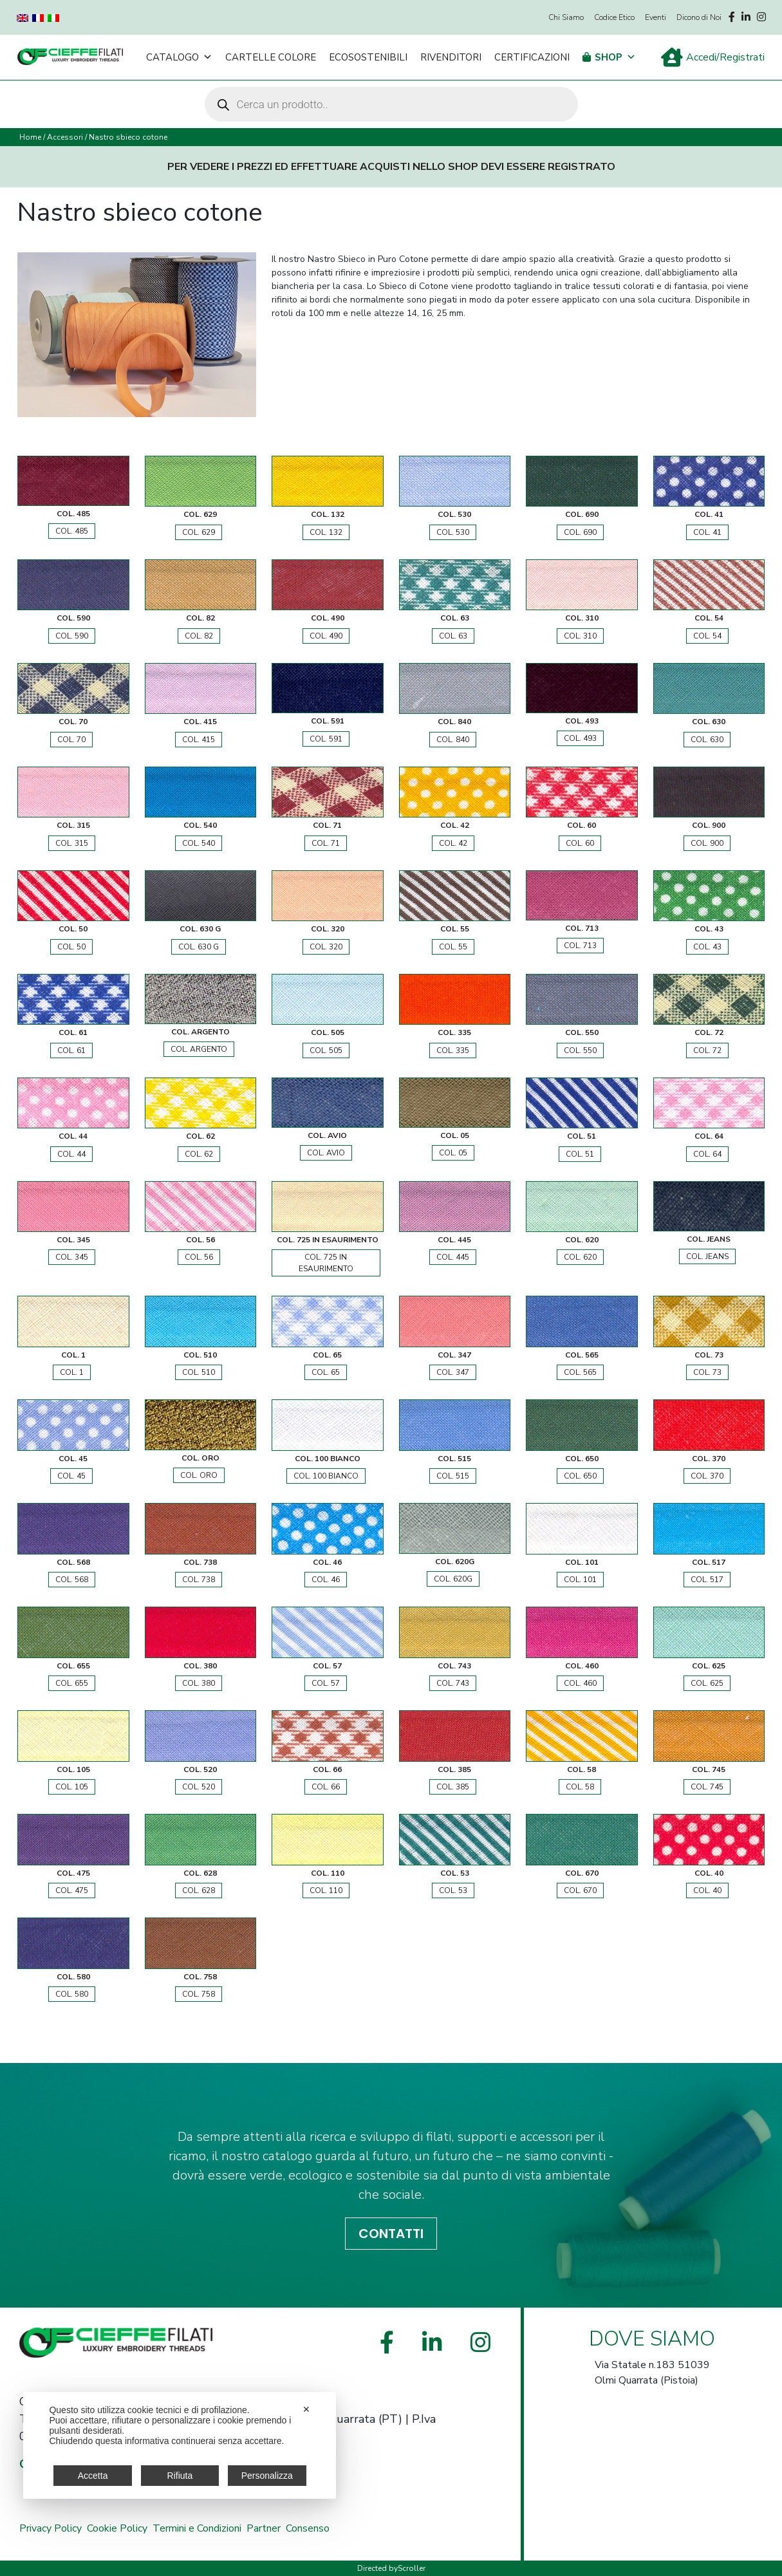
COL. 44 (71, 1154)
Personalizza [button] (267, 2475)
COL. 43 (707, 947)
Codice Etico (614, 17)
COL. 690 (580, 532)
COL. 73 (707, 1372)
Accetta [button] (93, 2475)
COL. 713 (580, 945)
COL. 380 (198, 1683)
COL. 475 (71, 1890)
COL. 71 (326, 843)
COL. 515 (452, 1476)
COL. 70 (71, 739)
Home (30, 137)
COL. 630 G (198, 947)
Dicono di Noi (698, 17)
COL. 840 (452, 739)
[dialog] (179, 2445)
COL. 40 (707, 1890)
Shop (615, 57)
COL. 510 (198, 1372)
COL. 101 (580, 1579)
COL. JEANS (707, 1256)
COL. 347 (452, 1372)
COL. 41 (707, 532)
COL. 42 (453, 843)
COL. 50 (71, 947)
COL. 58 (580, 1787)
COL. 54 (707, 636)
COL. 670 (580, 1890)
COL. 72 (707, 1050)
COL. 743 (452, 1683)
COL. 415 (198, 739)
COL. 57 (326, 1683)
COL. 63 (453, 636)
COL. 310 (580, 636)
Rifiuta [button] (180, 2475)
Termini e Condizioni (197, 2528)
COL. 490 (326, 636)
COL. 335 (452, 1050)
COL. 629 (198, 532)
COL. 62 (199, 1154)
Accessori (65, 137)
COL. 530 (452, 532)
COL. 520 (198, 1787)
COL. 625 (707, 1683)
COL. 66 (326, 1787)
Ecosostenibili (368, 57)
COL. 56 (199, 1257)
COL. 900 (707, 843)
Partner (264, 2528)
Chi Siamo (566, 17)
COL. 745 (707, 1787)
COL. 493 (580, 738)
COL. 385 (452, 1787)
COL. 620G (453, 1579)
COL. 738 (198, 1579)
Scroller (411, 2568)
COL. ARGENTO (199, 1049)
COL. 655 (71, 1683)
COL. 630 (707, 739)
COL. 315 (71, 843)
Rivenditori (450, 57)
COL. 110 (326, 1890)
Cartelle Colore (270, 57)
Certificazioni (532, 57)
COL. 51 (580, 1154)
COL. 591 (326, 739)
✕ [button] (306, 2409)
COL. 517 (707, 1579)
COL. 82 (199, 636)
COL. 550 (580, 1050)
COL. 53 (453, 1890)
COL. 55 (453, 947)
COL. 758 (198, 1994)
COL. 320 (326, 947)
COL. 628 (198, 1890)
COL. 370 (707, 1476)
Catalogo (179, 57)
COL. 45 (71, 1476)
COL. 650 (580, 1476)
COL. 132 (326, 532)
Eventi (655, 17)
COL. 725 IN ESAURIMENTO (326, 1263)
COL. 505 (326, 1050)
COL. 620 (580, 1257)
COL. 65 (326, 1372)
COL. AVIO (326, 1153)
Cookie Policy (117, 2528)
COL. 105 (71, 1787)
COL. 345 (71, 1257)
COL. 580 (71, 1994)
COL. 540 (198, 843)
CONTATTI (391, 2234)
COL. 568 (71, 1579)
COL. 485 (71, 531)
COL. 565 (580, 1372)
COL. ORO (199, 1475)
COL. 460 (580, 1683)
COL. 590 (71, 636)
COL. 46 (326, 1579)
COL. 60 (580, 843)
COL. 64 (707, 1154)
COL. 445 (452, 1257)
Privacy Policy (50, 2528)
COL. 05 (453, 1153)
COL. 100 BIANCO (325, 1476)
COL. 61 (71, 1050)
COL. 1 (72, 1372)
